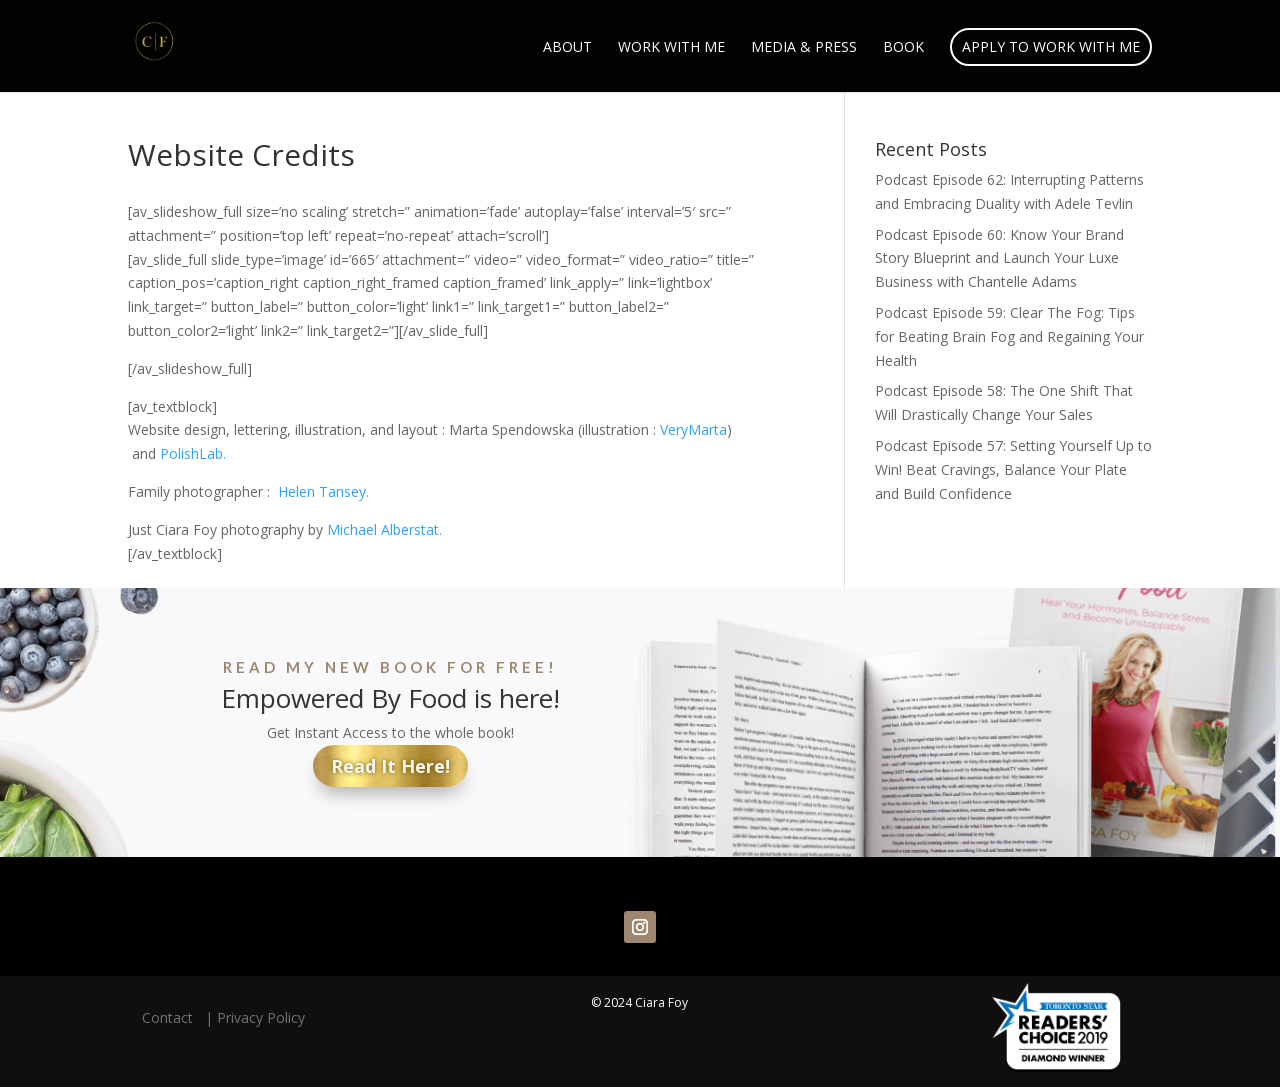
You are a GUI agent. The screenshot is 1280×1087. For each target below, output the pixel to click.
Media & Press (804, 48)
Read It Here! (390, 766)
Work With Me (671, 48)
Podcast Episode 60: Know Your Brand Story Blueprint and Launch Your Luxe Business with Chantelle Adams (999, 258)
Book (903, 48)
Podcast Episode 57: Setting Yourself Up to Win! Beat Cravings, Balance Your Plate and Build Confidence (1013, 469)
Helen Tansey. (323, 491)
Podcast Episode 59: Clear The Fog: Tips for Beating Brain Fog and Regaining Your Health (1009, 336)
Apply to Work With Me (1051, 46)
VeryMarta (693, 429)
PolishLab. (195, 453)
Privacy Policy (261, 1017)
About (567, 48)
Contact (171, 1017)
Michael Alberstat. (384, 529)
